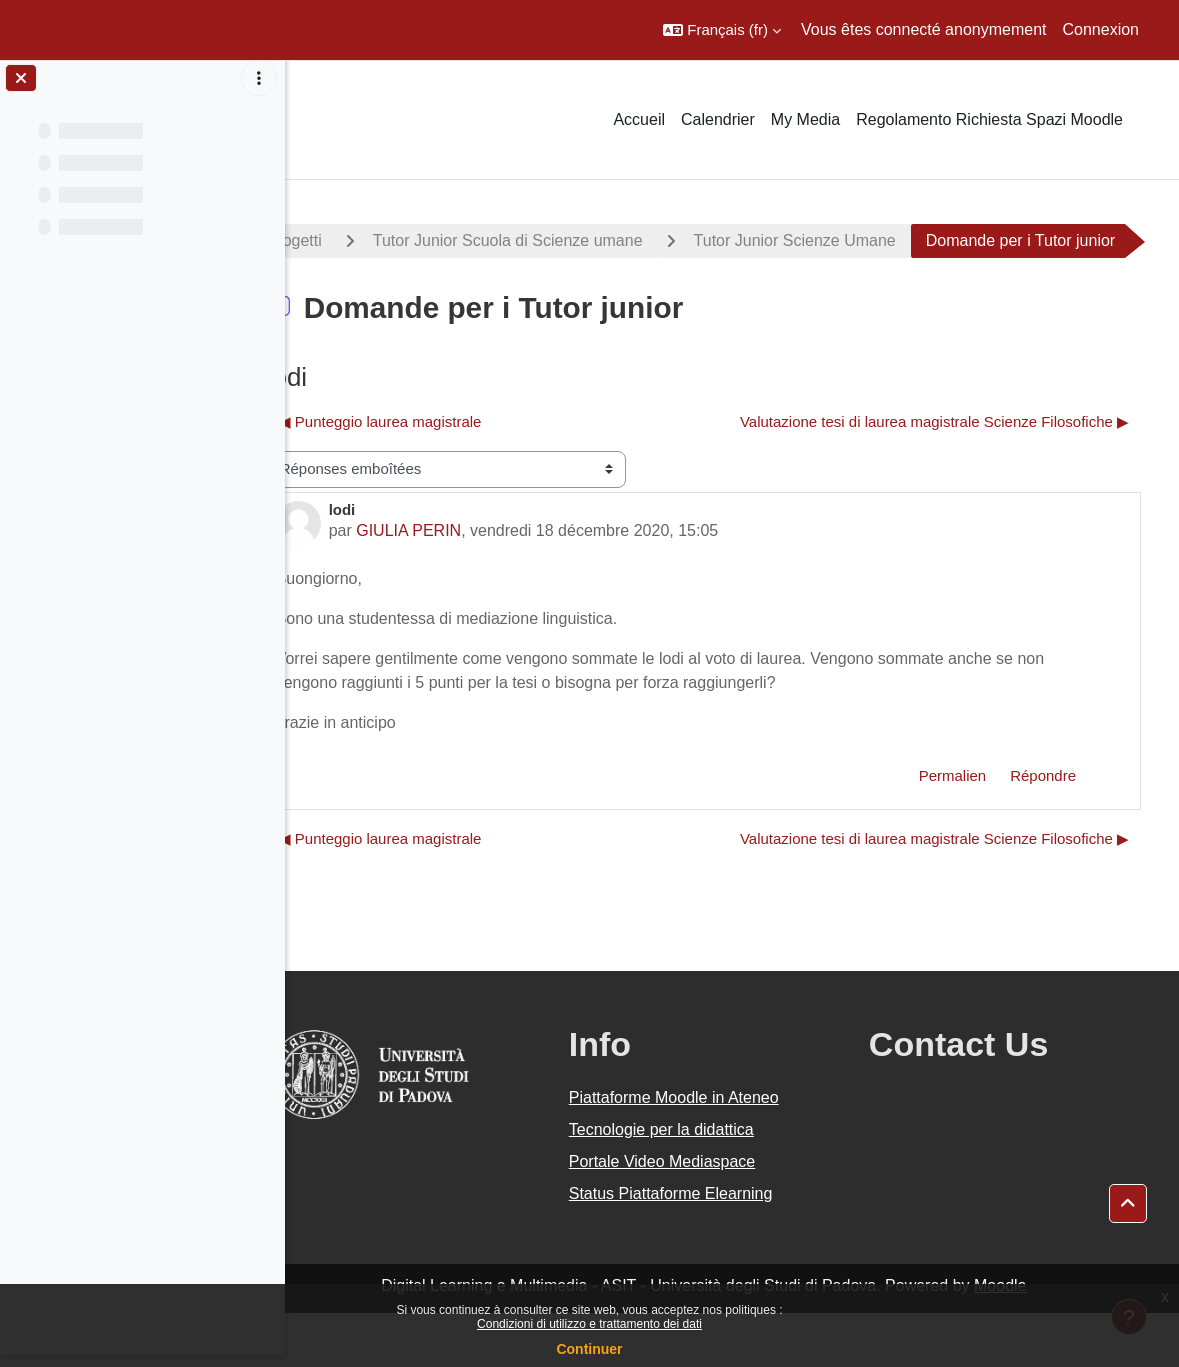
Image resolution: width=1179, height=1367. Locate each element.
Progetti (350, 240)
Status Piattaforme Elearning (708, 1247)
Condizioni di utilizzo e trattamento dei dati (589, 1324)
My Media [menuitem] (805, 119)
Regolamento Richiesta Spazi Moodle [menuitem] (989, 119)
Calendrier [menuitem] (718, 119)
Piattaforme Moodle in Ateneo (711, 1151)
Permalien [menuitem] (952, 829)
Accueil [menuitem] (639, 119)
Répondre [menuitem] (1043, 829)
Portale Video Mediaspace (699, 1215)
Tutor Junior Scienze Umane (851, 240)
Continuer (589, 1349)
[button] (722, 30)
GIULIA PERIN (465, 584)
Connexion (1101, 29)
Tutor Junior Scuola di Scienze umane (564, 240)
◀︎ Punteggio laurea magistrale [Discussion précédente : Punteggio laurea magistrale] (436, 475)
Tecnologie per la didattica (698, 1183)
